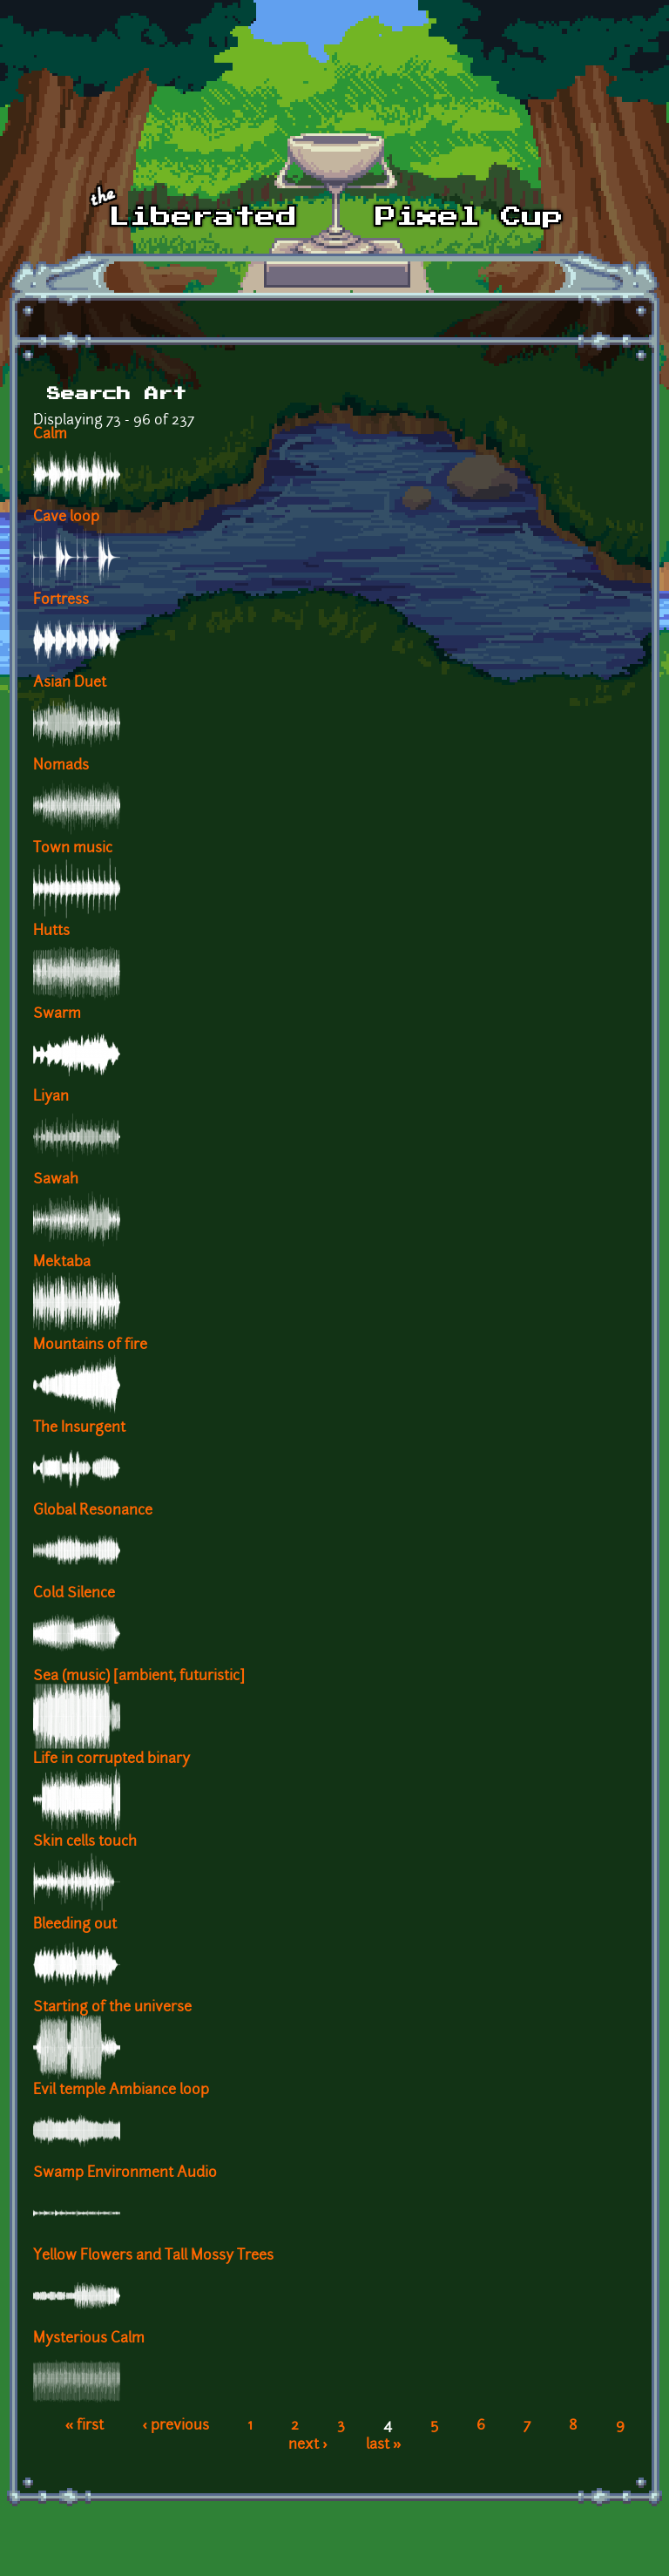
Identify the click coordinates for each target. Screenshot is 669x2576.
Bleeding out (75, 1925)
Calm (50, 435)
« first (85, 2426)
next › (308, 2445)
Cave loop (66, 518)
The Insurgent (79, 1428)
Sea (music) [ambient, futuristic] (139, 1677)
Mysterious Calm (89, 2339)
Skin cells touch (85, 1842)
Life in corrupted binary (111, 1759)
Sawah (55, 1180)
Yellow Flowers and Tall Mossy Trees (153, 2256)
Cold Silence (74, 1594)
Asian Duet (69, 683)
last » (384, 2445)
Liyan (51, 1097)
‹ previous (175, 2426)
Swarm (57, 1014)
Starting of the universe (112, 2008)
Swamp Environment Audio (125, 2173)
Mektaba (62, 1263)
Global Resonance (92, 1511)
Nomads (61, 766)
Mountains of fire (90, 1345)
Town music (72, 849)
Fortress (61, 600)
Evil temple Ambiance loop (121, 2091)
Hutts (51, 932)
